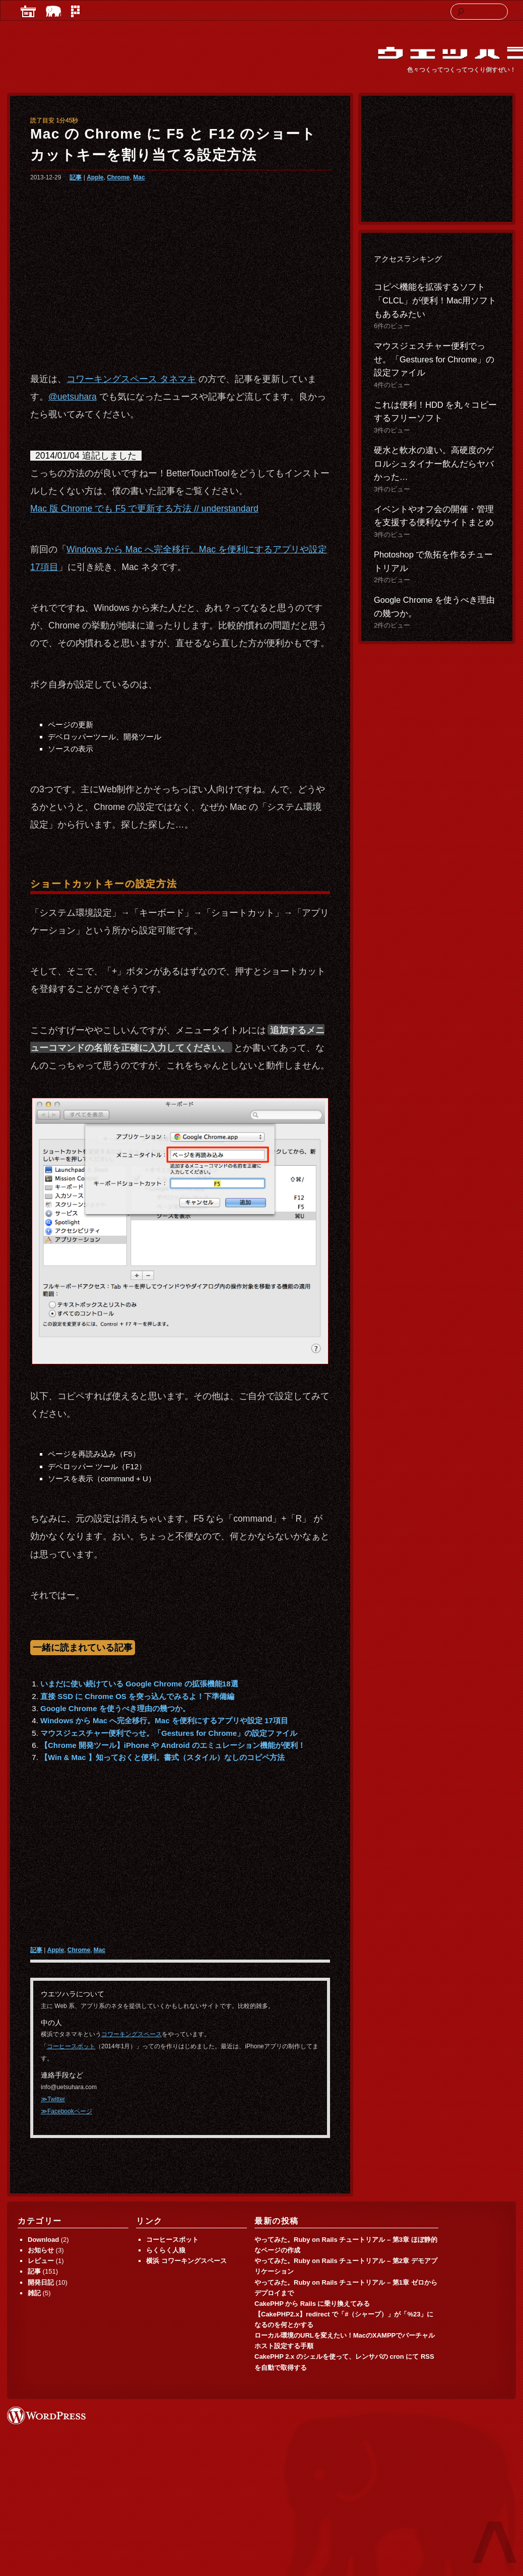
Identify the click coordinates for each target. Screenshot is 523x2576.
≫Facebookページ (66, 2111)
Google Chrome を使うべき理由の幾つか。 (115, 1708)
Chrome (118, 177)
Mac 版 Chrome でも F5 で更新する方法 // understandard (144, 509)
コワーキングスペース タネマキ (131, 379)
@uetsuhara (72, 397)
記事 (76, 177)
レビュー (41, 2261)
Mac (139, 177)
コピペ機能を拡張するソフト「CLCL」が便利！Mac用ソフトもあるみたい (435, 300)
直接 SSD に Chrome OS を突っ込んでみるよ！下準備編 (137, 1696)
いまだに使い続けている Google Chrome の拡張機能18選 (139, 1683)
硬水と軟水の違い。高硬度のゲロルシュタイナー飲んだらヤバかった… (434, 464)
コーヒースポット (71, 2046)
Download (43, 2239)
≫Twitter (53, 2099)
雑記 (34, 2293)
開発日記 (41, 2282)
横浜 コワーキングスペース (186, 2261)
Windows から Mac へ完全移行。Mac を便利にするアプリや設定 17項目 (164, 1720)
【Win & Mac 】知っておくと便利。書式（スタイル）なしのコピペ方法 (162, 1757)
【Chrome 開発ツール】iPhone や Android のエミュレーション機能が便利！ (172, 1745)
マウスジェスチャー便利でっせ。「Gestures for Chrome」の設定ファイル (168, 1733)
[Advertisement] (178, 272)
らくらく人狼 (165, 2250)
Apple (95, 177)
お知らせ (41, 2250)
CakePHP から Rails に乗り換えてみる (312, 2303)
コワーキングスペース (131, 2034)
